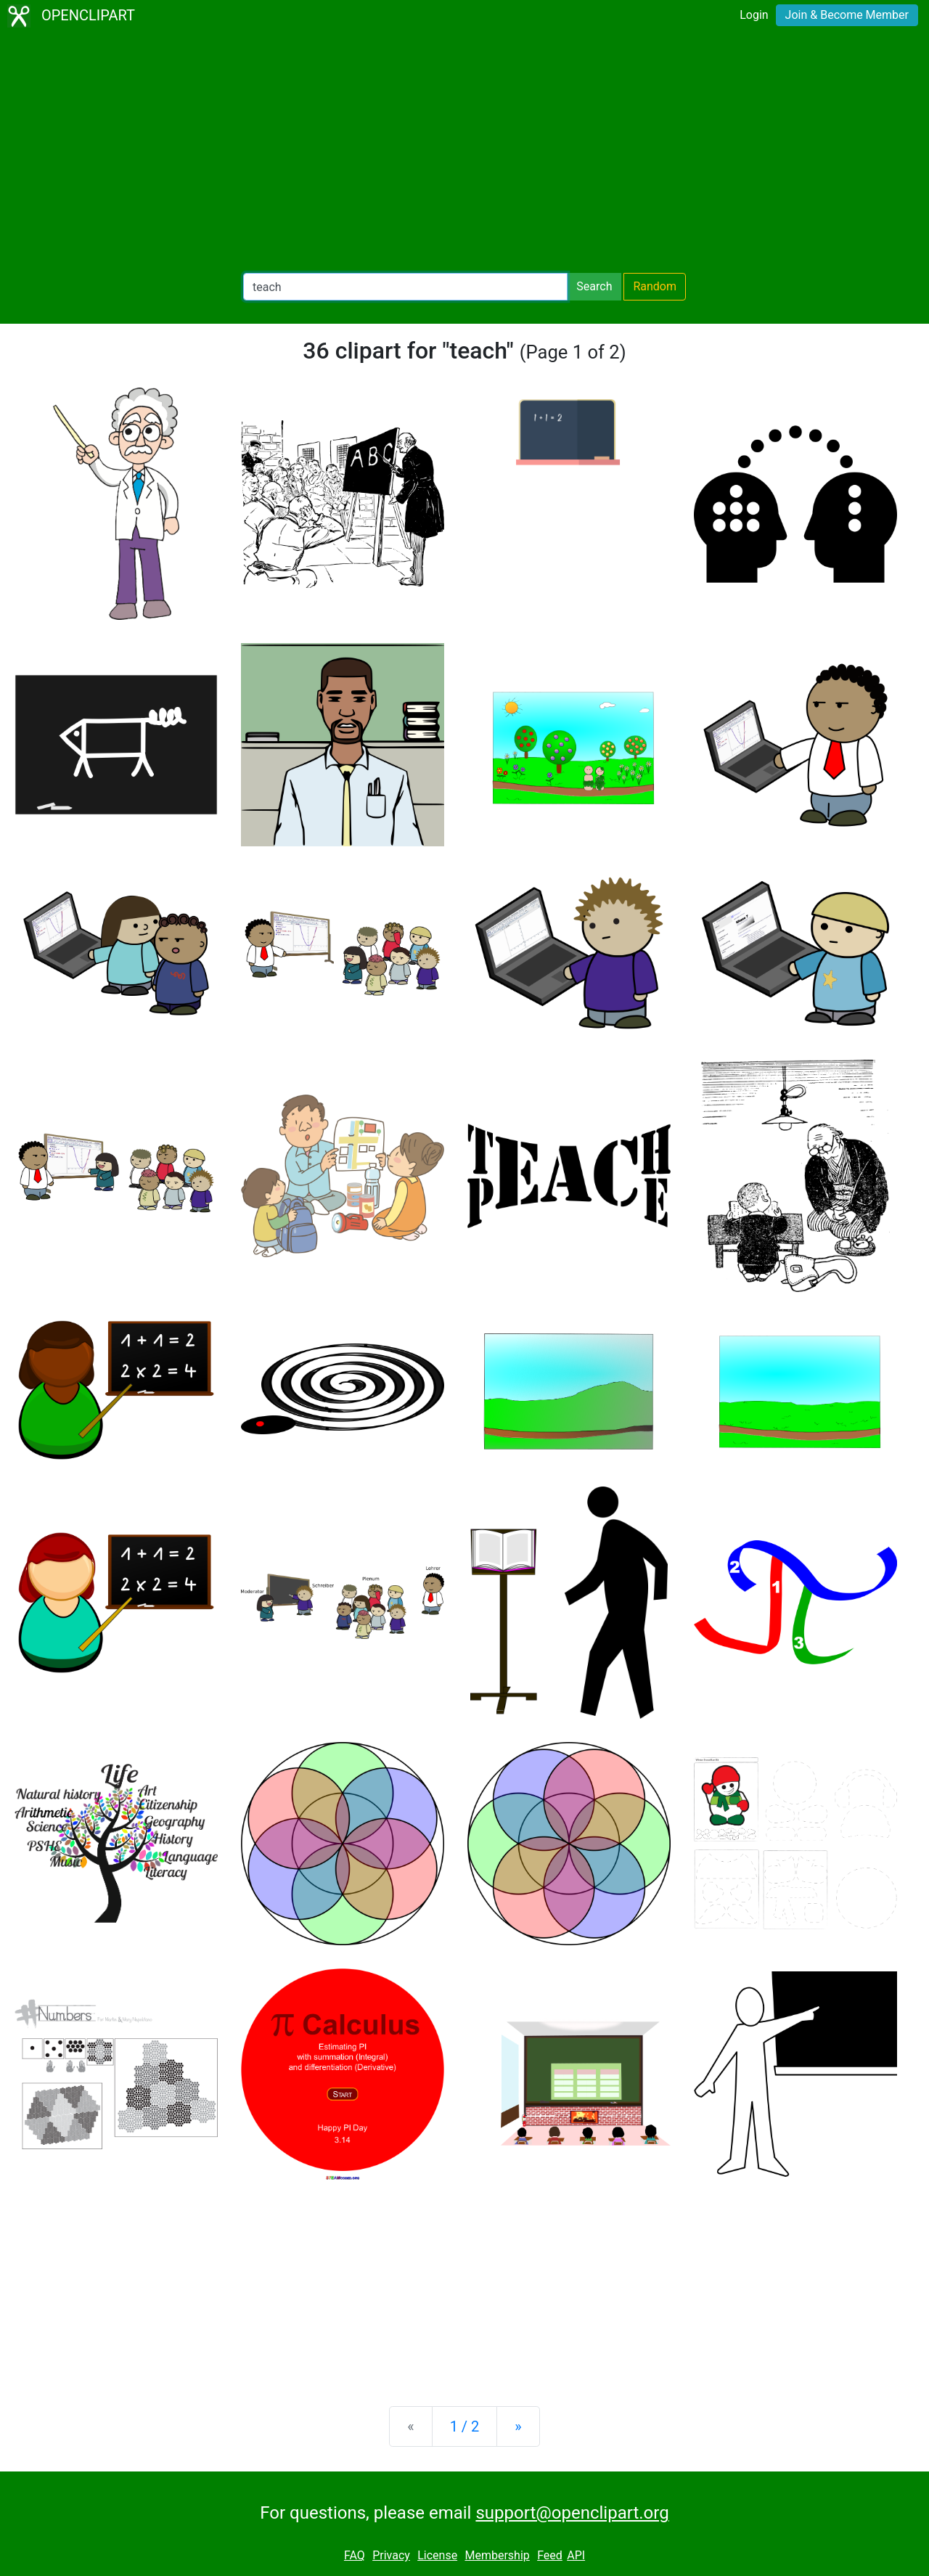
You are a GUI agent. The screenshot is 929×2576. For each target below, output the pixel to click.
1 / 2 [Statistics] (465, 2426)
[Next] (517, 2426)
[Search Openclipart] (405, 286)
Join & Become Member (847, 15)
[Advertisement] (464, 152)
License (437, 2555)
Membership (496, 2555)
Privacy (391, 2555)
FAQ (354, 2555)
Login (754, 15)
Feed (549, 2555)
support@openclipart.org (571, 2513)
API (576, 2555)
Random (654, 286)
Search (594, 286)
